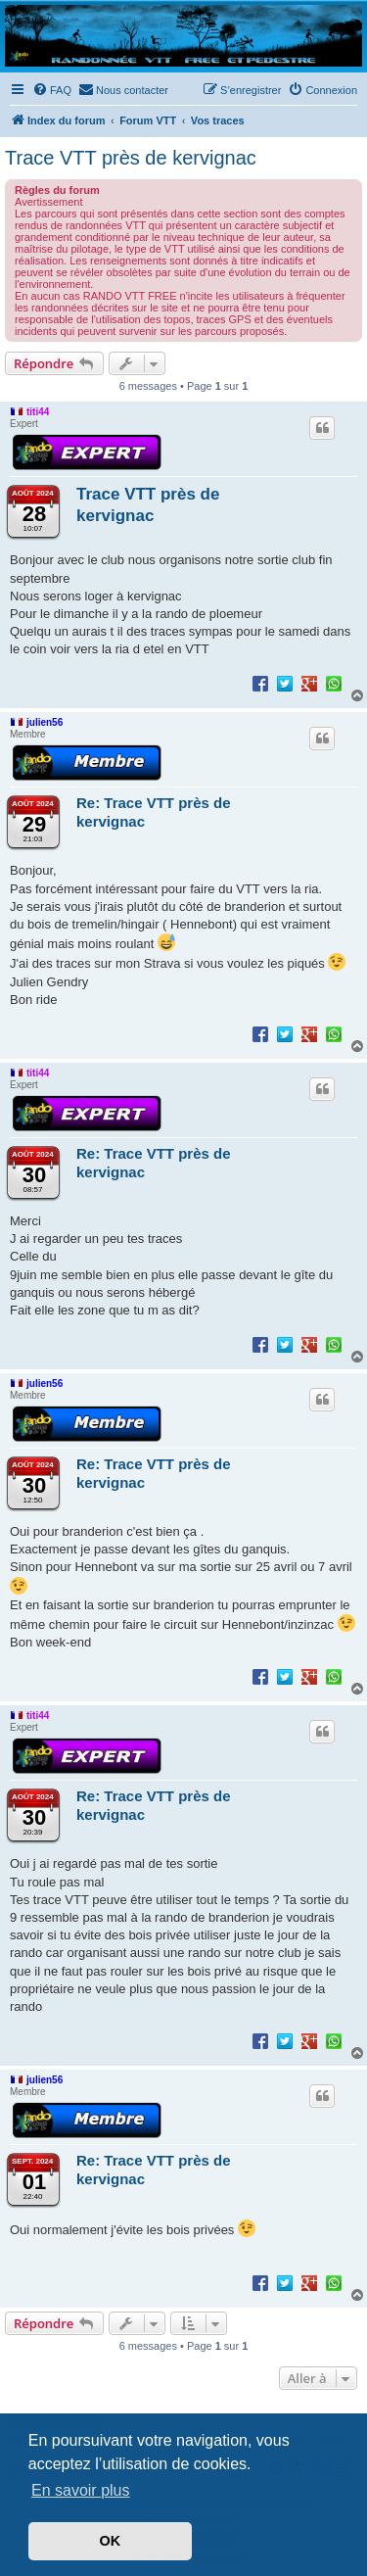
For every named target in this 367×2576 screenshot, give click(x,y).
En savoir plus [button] (80, 2490)
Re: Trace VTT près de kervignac (153, 812)
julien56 (44, 722)
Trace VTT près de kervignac (130, 157)
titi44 (37, 411)
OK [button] (110, 2541)
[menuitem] (51, 90)
